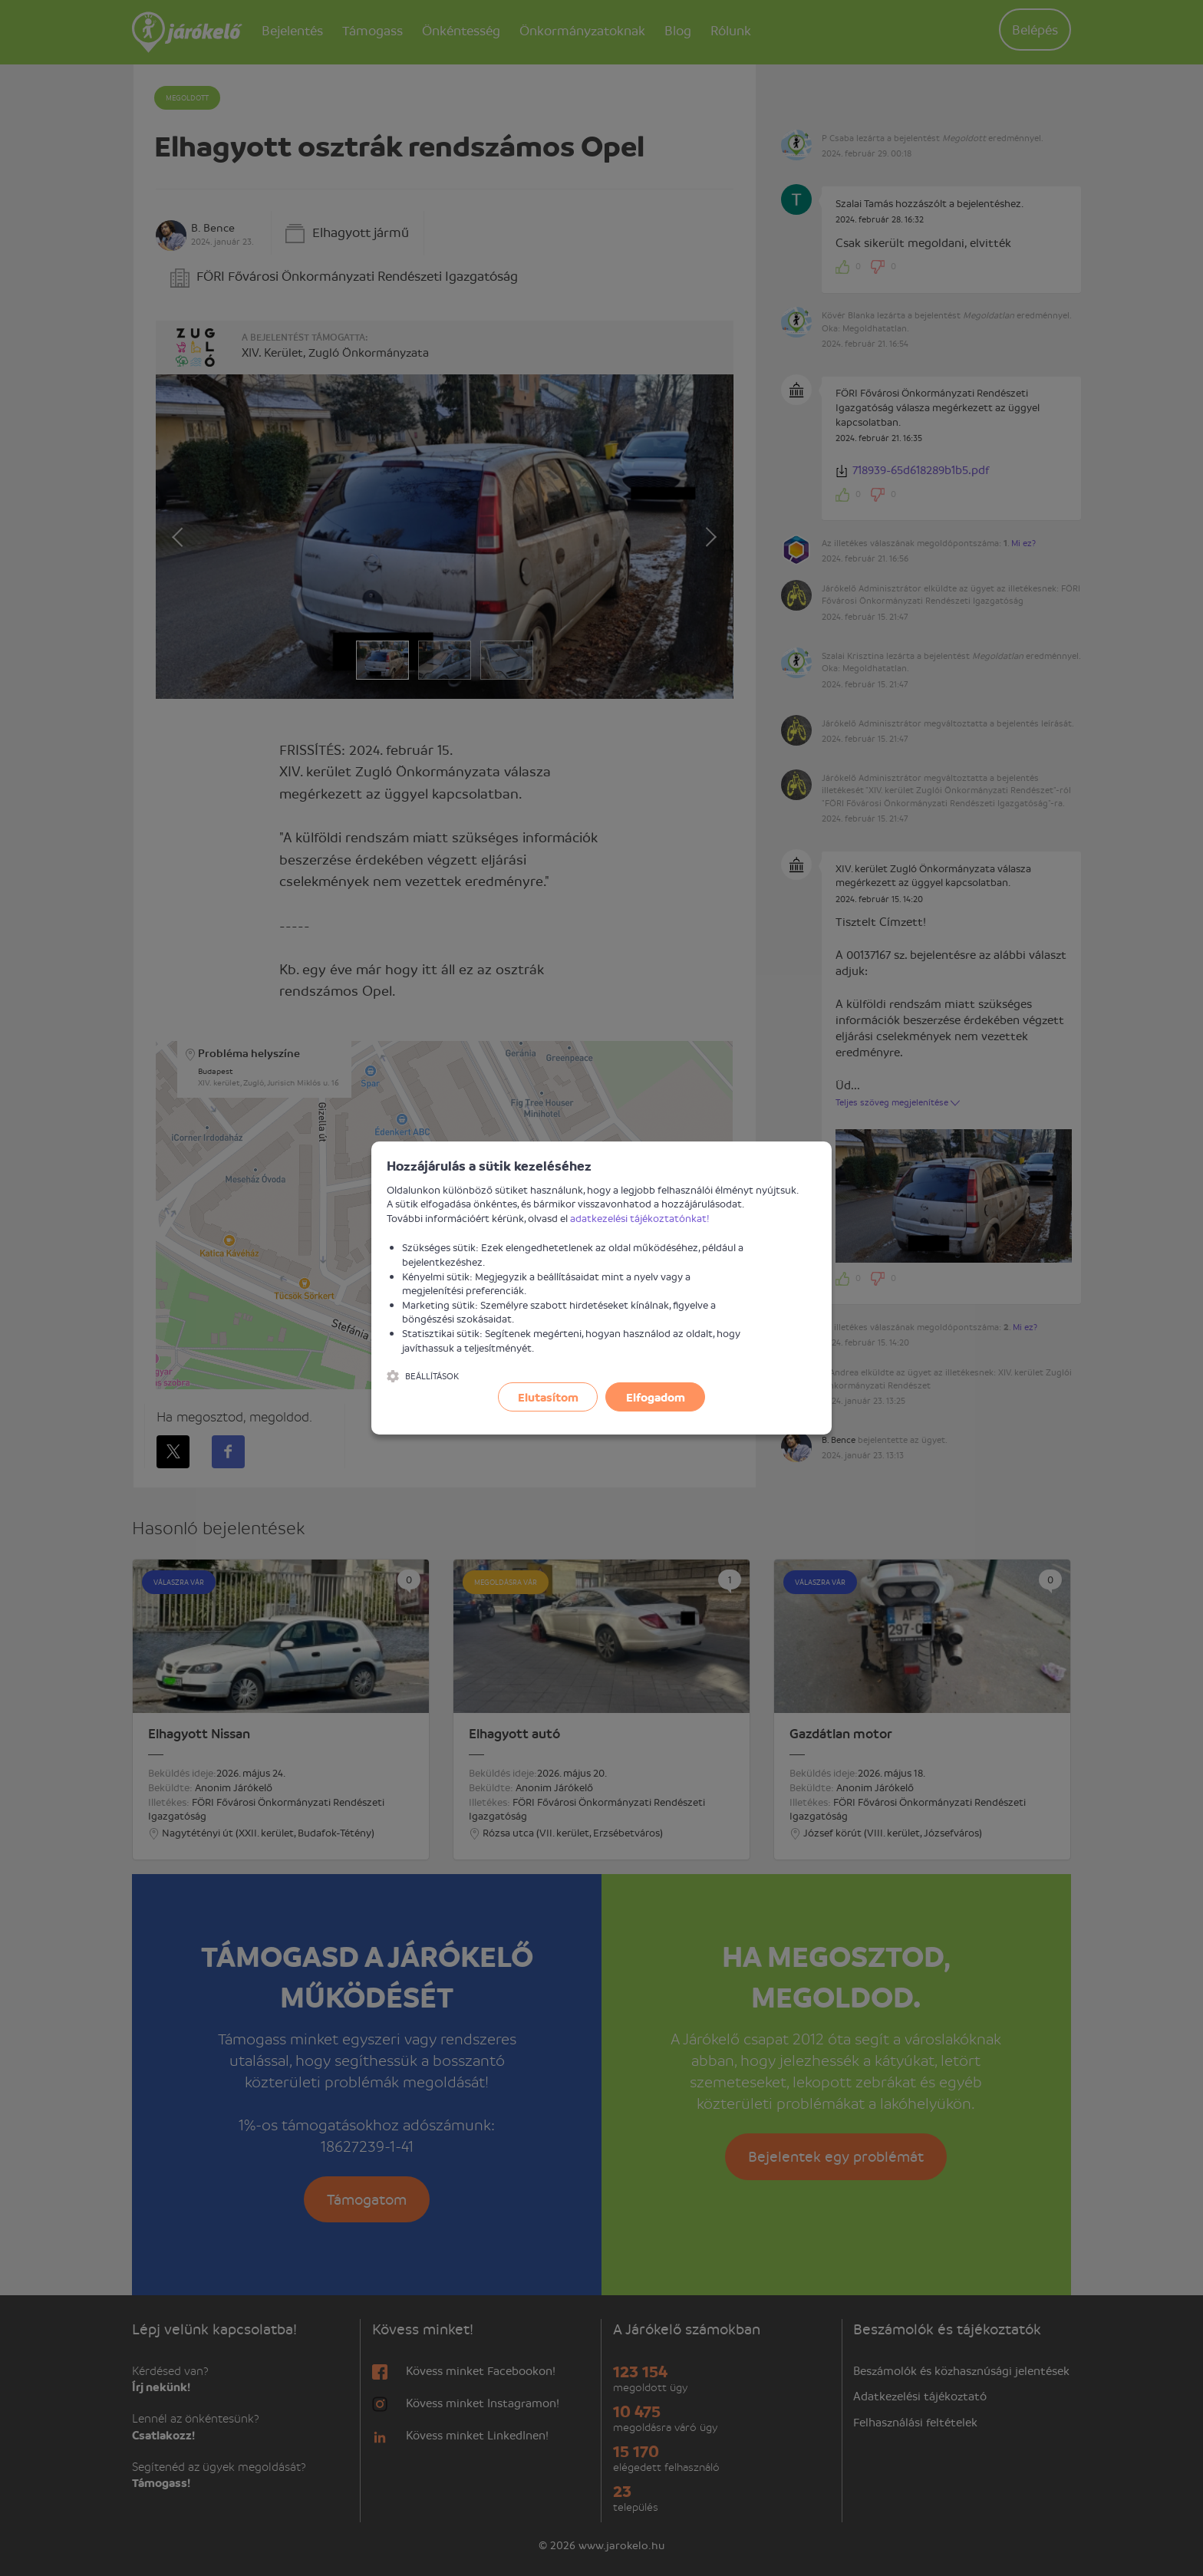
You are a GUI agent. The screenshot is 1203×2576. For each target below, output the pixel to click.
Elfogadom (655, 1397)
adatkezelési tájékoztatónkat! (640, 1217)
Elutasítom (548, 1397)
